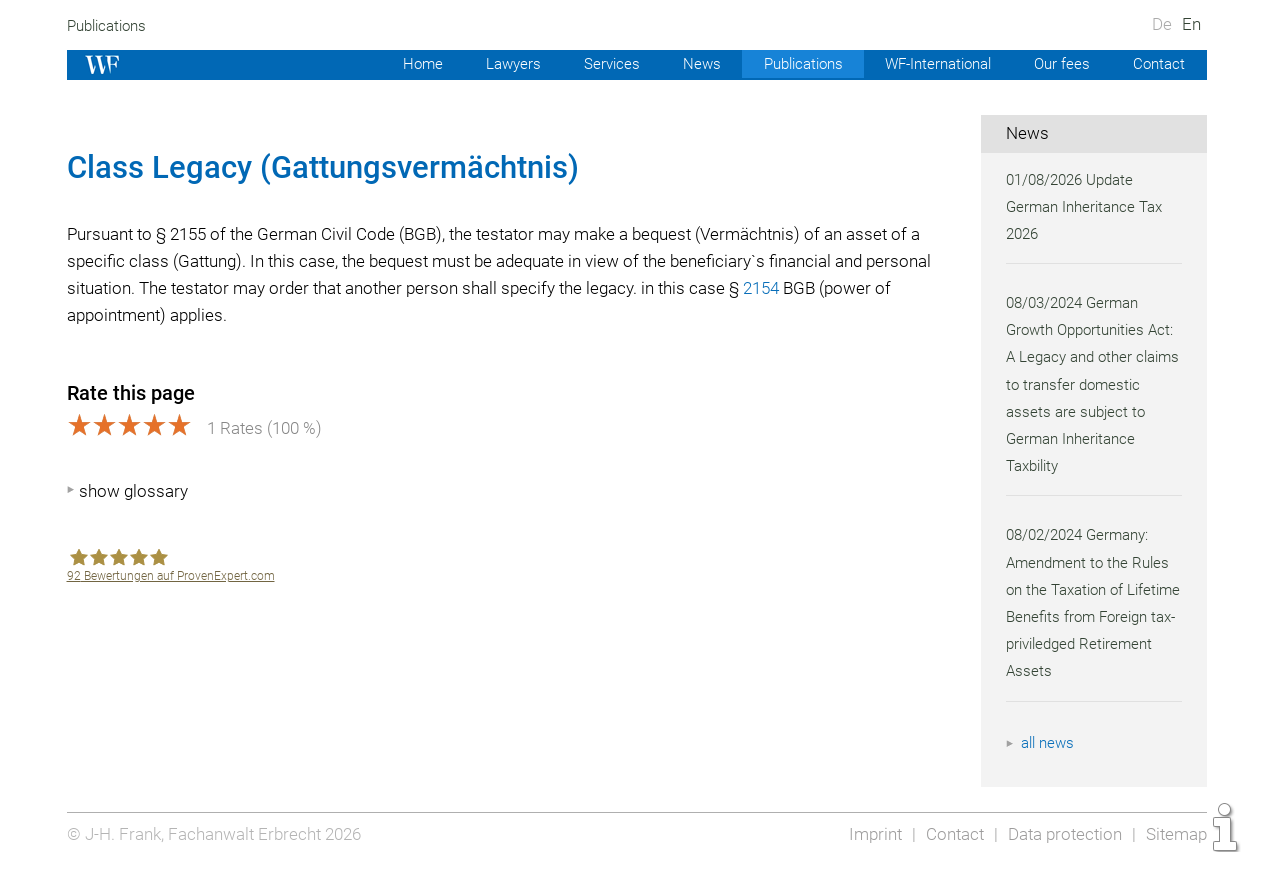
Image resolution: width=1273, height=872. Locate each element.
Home (405, 64)
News (688, 64)
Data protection (1061, 834)
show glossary (133, 491)
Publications (109, 26)
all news (1049, 743)
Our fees (1060, 64)
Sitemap (1175, 834)
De (1161, 24)
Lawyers (497, 64)
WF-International (933, 64)
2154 (846, 288)
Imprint (869, 834)
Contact (1158, 64)
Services (597, 64)
